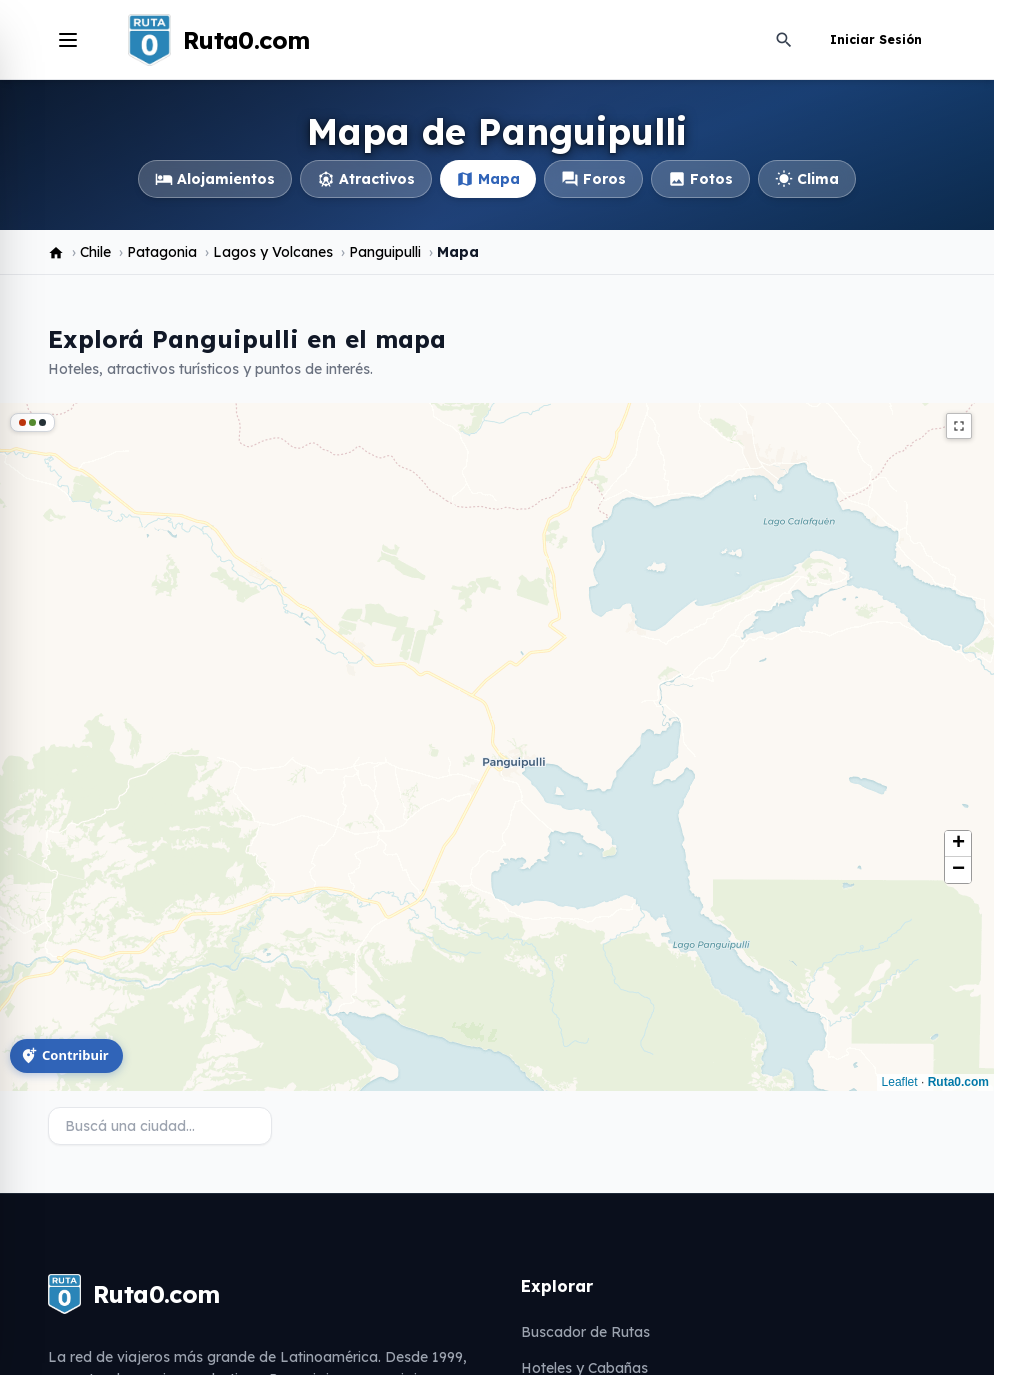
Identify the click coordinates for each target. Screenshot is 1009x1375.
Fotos (700, 179)
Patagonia (162, 252)
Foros (593, 179)
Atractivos (366, 179)
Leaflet (900, 1082)
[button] (958, 844)
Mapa (488, 179)
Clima (807, 179)
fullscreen (959, 426)
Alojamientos (215, 179)
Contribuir (64, 1055)
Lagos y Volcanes (273, 252)
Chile (95, 252)
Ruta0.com (958, 1082)
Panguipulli (385, 252)
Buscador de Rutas (585, 1332)
